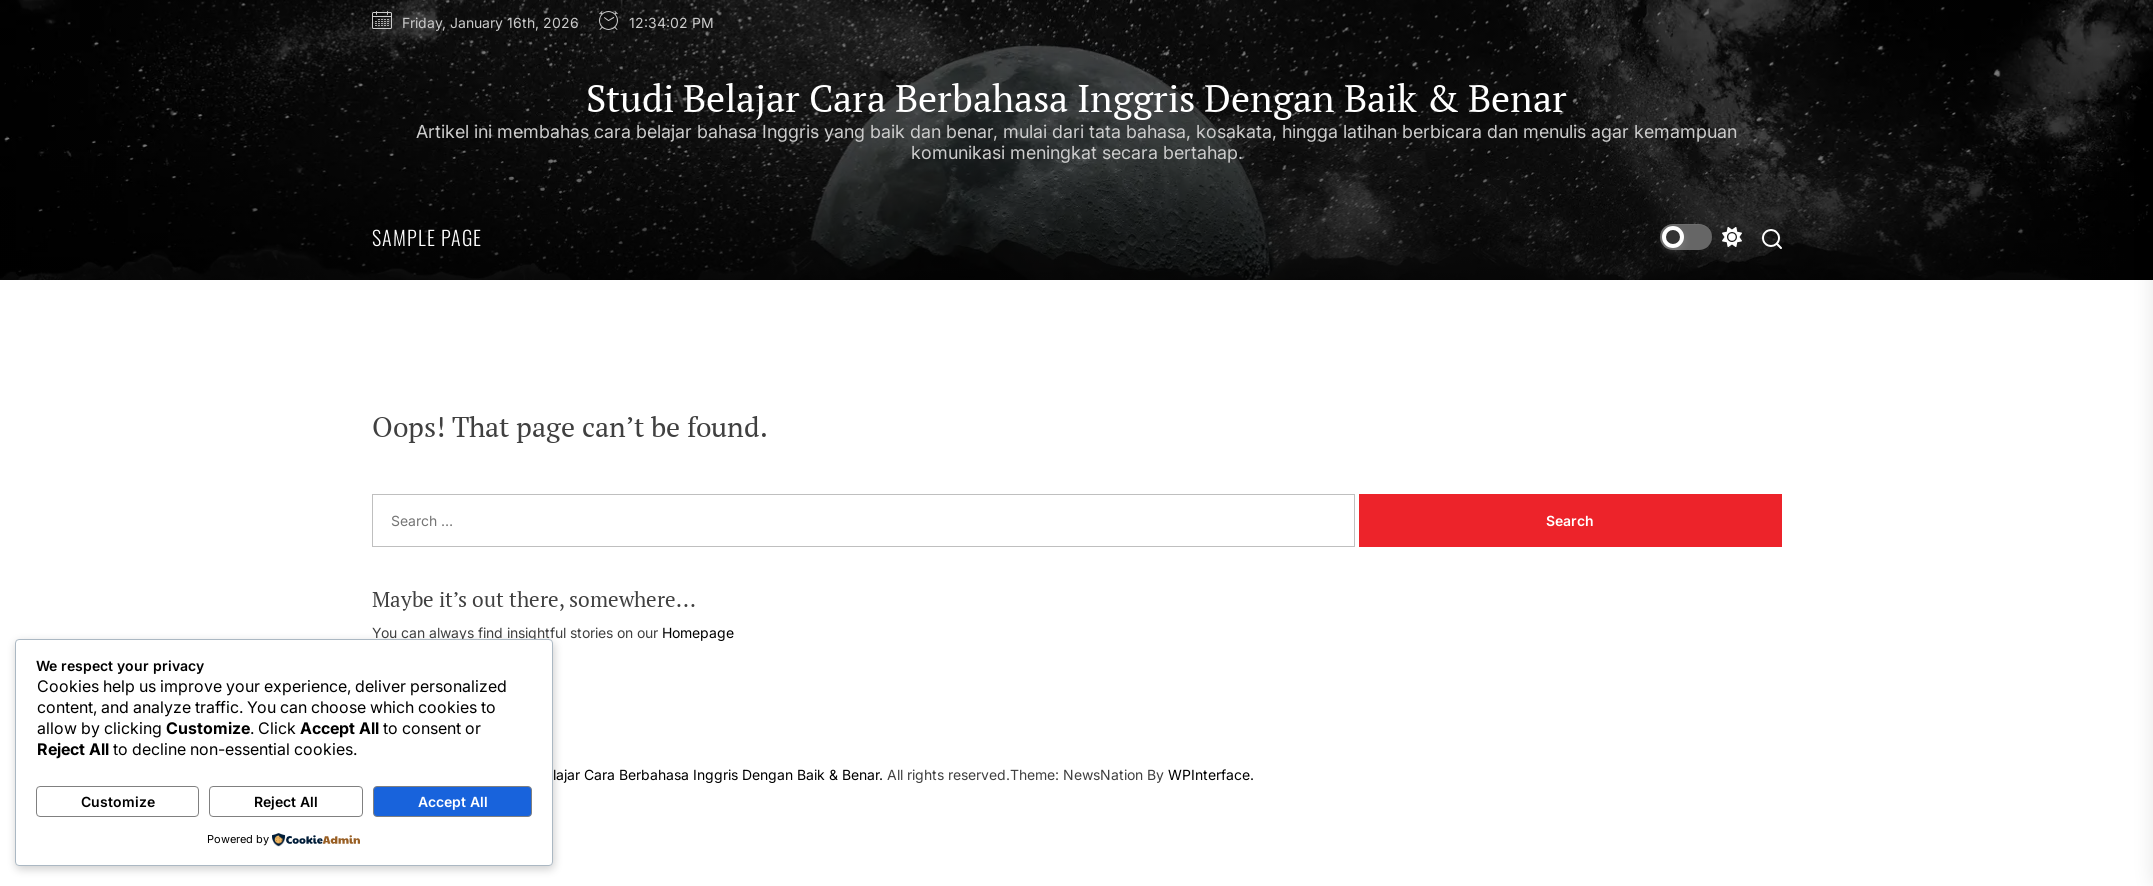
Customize (118, 801)
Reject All (286, 801)
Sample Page (427, 237)
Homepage (698, 632)
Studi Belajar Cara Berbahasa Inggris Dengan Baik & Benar (1076, 99)
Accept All (453, 801)
